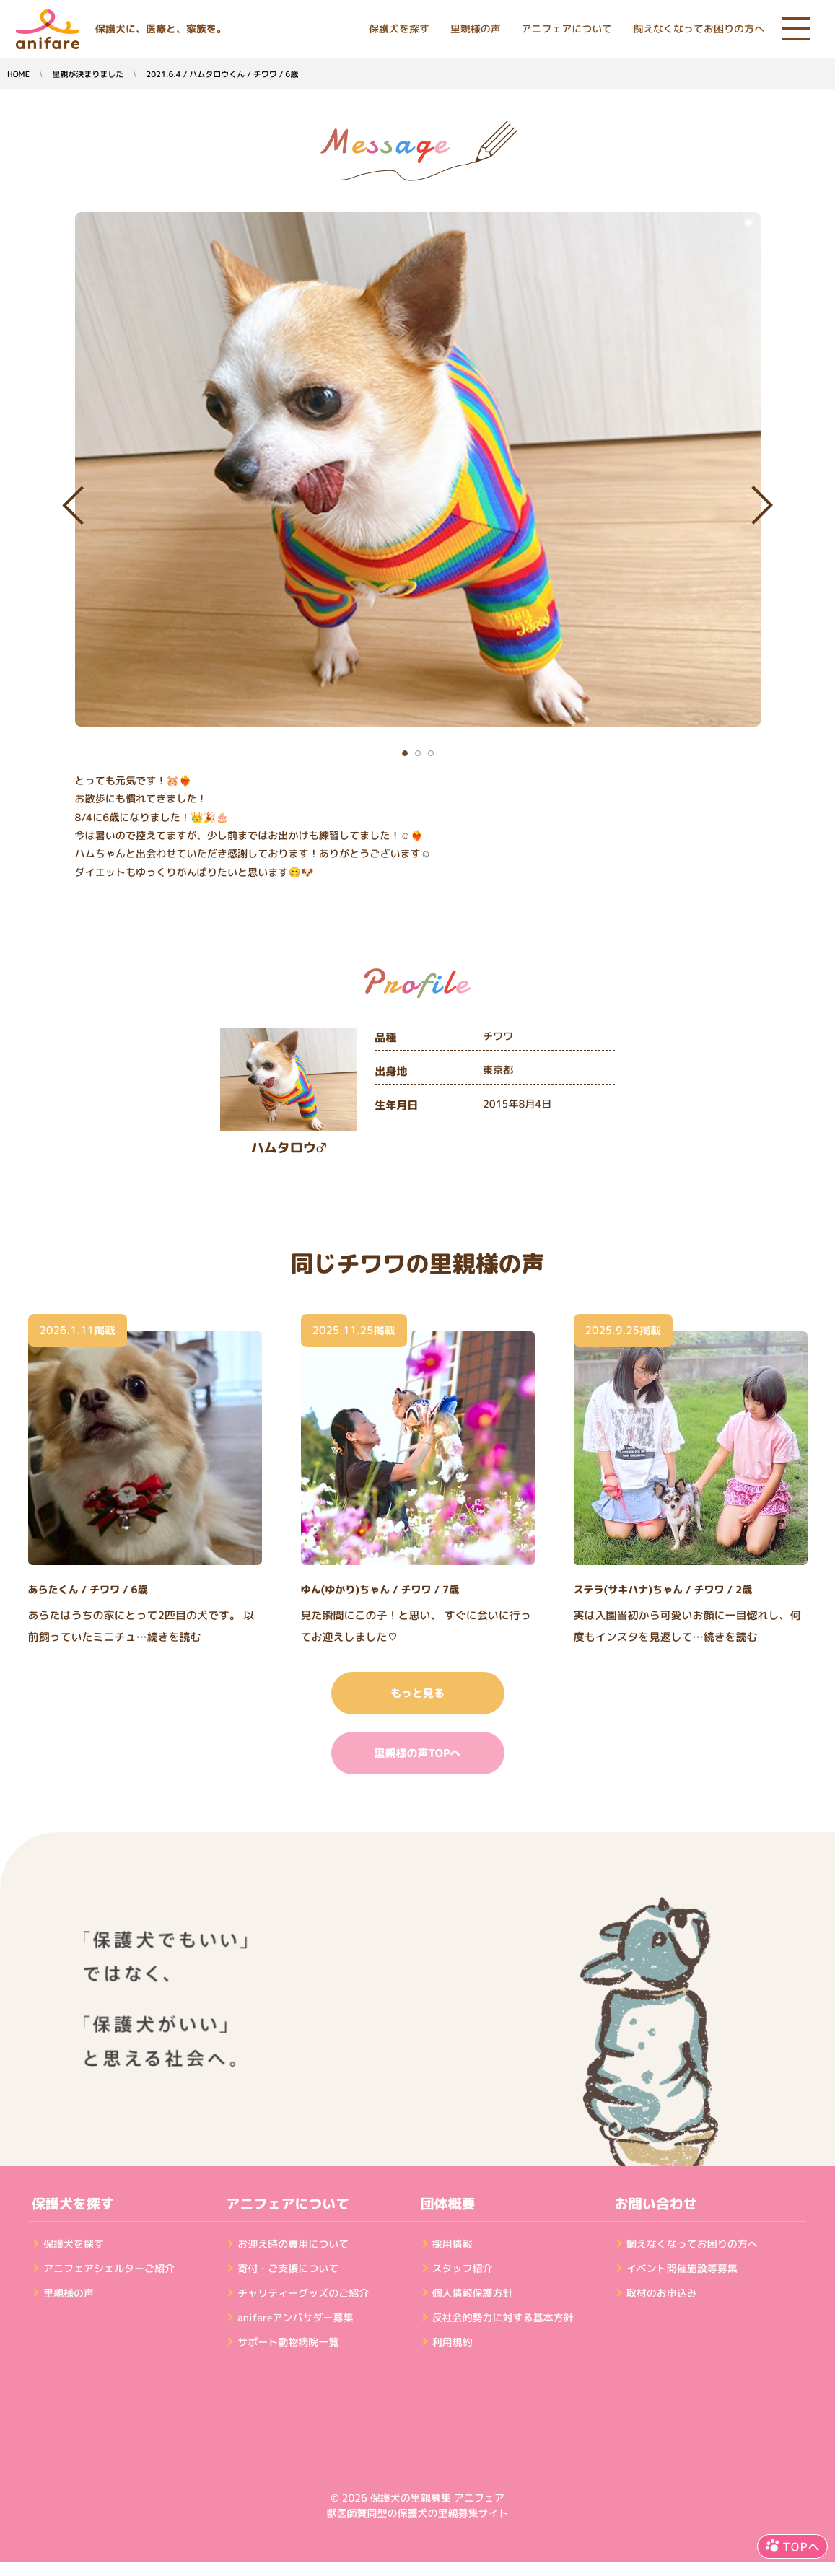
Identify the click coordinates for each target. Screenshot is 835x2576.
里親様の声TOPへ (417, 1753)
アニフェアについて (566, 29)
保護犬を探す (399, 29)
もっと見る (417, 1693)
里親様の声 (475, 29)
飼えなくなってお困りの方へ (698, 29)
